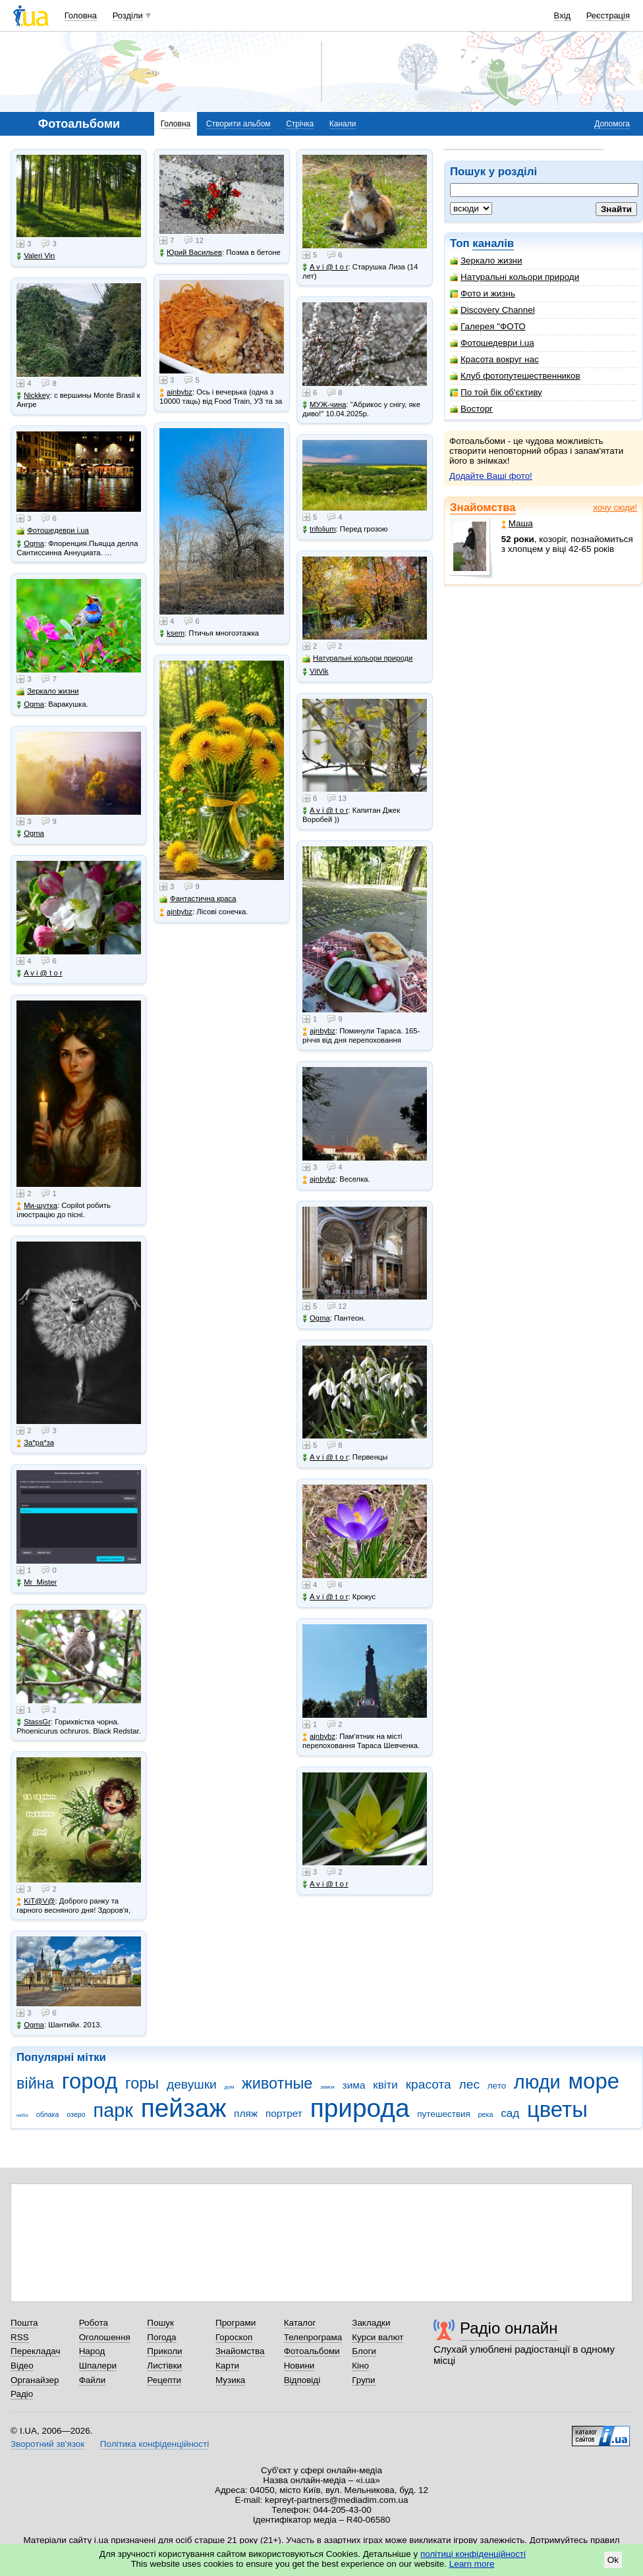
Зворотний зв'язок (47, 2444)
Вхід (562, 15)
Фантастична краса (197, 898)
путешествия (443, 2114)
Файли (92, 2380)
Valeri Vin (35, 256)
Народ (92, 2351)
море (593, 2081)
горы (142, 2083)
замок (327, 2087)
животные (277, 2083)
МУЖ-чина (324, 404)
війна (35, 2083)
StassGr (33, 1722)
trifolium (319, 529)
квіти (385, 2085)
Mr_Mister (36, 1582)
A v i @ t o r (39, 973)
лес (469, 2084)
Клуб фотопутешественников (515, 376)
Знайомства (483, 507)
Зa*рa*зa (35, 1443)
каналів (493, 243)
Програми (235, 2323)
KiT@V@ (35, 1901)
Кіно (360, 2365)
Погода (161, 2337)
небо (22, 2115)
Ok (613, 2560)
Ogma (30, 543)
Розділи (128, 15)
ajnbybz (175, 392)
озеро (76, 2114)
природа (360, 2108)
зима (354, 2085)
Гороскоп (233, 2337)
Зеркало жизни (486, 260)
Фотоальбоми (312, 2351)
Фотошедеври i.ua (492, 343)
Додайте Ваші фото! (490, 476)
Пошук (160, 2323)
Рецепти (164, 2380)
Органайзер (35, 2380)
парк (113, 2110)
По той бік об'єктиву (496, 392)
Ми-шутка (36, 1205)
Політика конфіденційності (154, 2444)
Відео (22, 2365)
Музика (230, 2380)
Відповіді (302, 2380)
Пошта (24, 2323)
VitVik (315, 671)
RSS (20, 2337)
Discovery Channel (492, 310)
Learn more (472, 2564)
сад (510, 2113)
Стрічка (300, 123)
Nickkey (33, 395)
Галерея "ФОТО (488, 326)
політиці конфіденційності (473, 2554)
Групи (363, 2380)
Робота (93, 2323)
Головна (81, 15)
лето (497, 2086)
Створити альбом (238, 123)
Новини (299, 2365)
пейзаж (184, 2108)
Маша (517, 523)
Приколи (164, 2351)
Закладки (371, 2323)
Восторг (471, 409)
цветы (557, 2109)
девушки (192, 2084)
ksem (171, 633)
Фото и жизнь (482, 293)
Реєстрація (608, 15)
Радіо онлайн (509, 2328)
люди (537, 2082)
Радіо (22, 2394)
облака (47, 2114)
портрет (284, 2113)
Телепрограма (313, 2337)
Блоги (364, 2351)
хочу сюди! (615, 507)
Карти (227, 2365)
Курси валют (377, 2337)
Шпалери (98, 2365)
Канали (342, 123)
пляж (246, 2113)
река (485, 2114)
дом (230, 2087)
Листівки (164, 2365)
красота (428, 2084)
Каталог (300, 2323)
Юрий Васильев (190, 252)
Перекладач (35, 2351)
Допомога (612, 123)
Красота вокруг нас (494, 359)
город (90, 2081)
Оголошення (104, 2337)
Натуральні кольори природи (514, 277)
